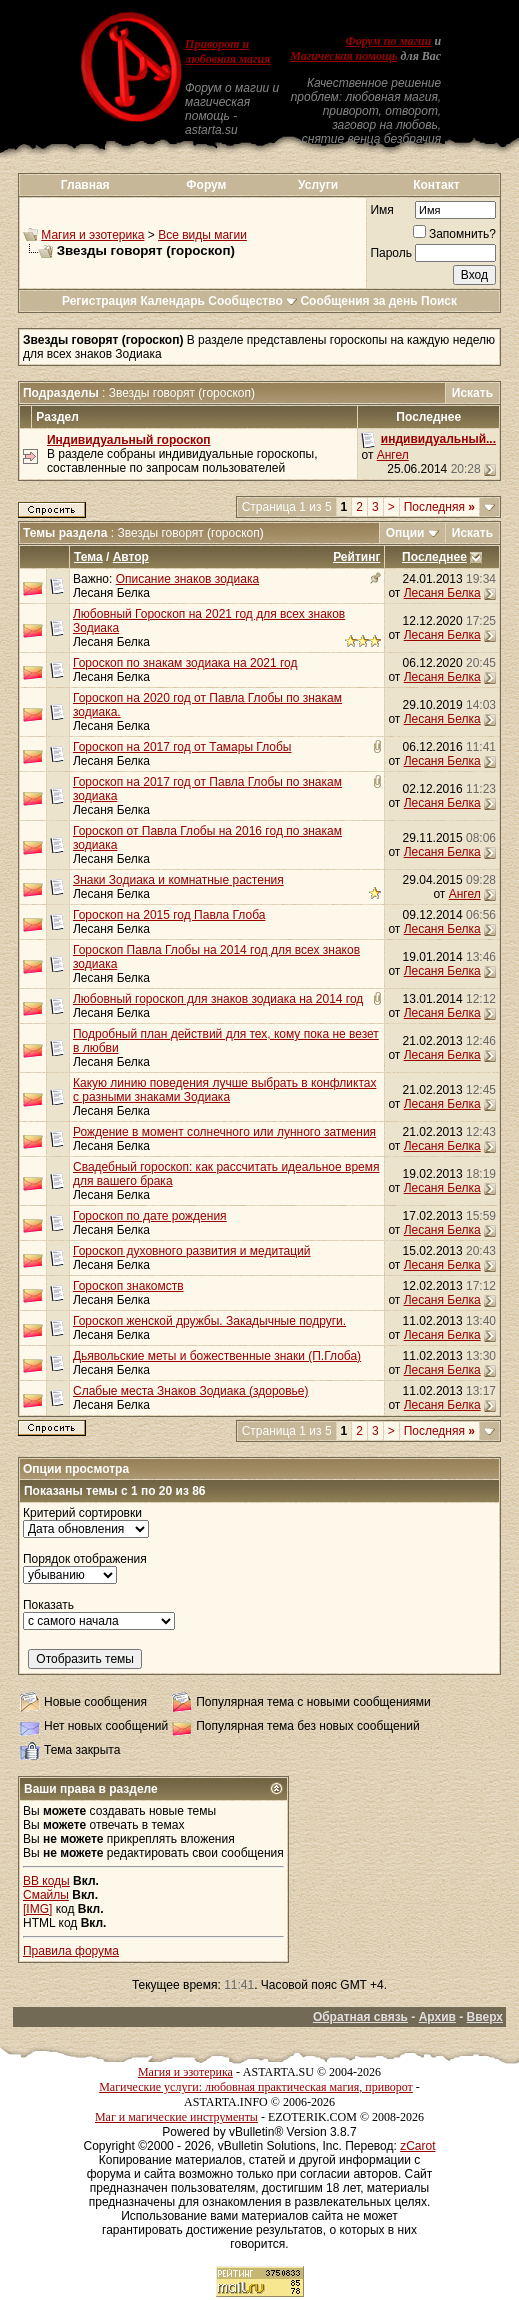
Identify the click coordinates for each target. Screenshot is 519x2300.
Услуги (318, 185)
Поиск (439, 301)
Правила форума (71, 1951)
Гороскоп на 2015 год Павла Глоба (169, 915)
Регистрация (99, 301)
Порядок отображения (85, 1559)
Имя (381, 210)
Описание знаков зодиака (187, 579)
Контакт (436, 185)
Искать (472, 393)
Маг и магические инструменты (176, 2117)
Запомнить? (454, 234)
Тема (88, 557)
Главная (85, 185)
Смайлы (46, 1895)
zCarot (417, 2146)
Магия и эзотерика (92, 235)
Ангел (393, 455)
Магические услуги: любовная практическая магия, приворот (256, 2087)
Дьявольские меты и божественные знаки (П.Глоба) (217, 1356)
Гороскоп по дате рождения (150, 1216)
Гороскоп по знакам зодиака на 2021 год (185, 663)
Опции (405, 533)
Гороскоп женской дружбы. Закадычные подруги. (209, 1321)
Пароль (391, 253)
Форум (206, 185)
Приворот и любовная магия (227, 51)
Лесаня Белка (111, 593)
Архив (437, 2017)
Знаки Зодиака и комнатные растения (178, 880)
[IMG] (37, 1909)
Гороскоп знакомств (128, 1286)
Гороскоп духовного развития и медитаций (192, 1251)
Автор (131, 557)
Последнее (434, 557)
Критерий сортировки (82, 1513)
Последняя (439, 507)
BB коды (46, 1881)
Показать (48, 1605)
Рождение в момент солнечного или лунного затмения (224, 1132)
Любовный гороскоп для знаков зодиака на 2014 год (218, 999)
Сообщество (252, 301)
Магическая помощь (343, 56)
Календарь (172, 301)
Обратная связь (360, 2017)
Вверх (485, 2017)
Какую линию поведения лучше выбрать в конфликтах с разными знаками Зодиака (224, 1090)
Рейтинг (356, 557)
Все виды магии (202, 235)
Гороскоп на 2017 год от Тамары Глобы (182, 747)
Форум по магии (388, 41)
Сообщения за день (358, 301)
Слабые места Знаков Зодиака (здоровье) (191, 1391)
